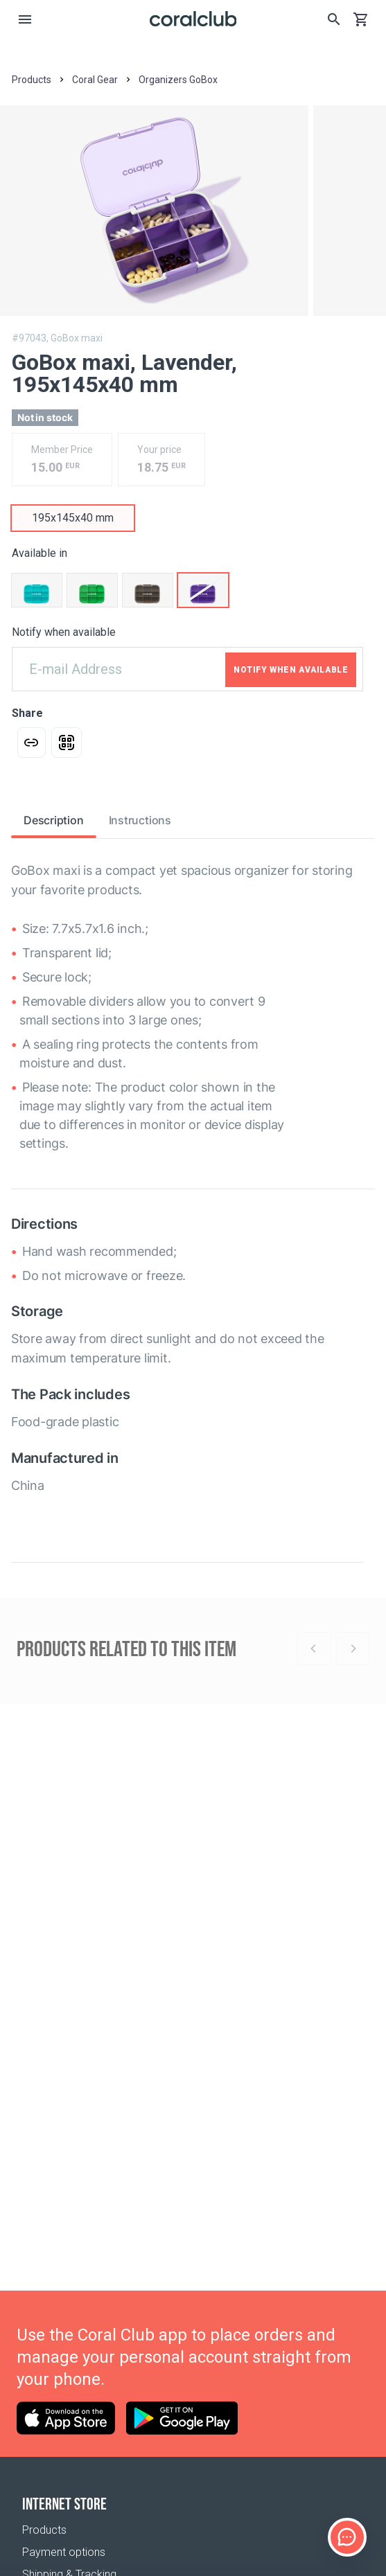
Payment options (63, 2552)
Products (44, 2530)
